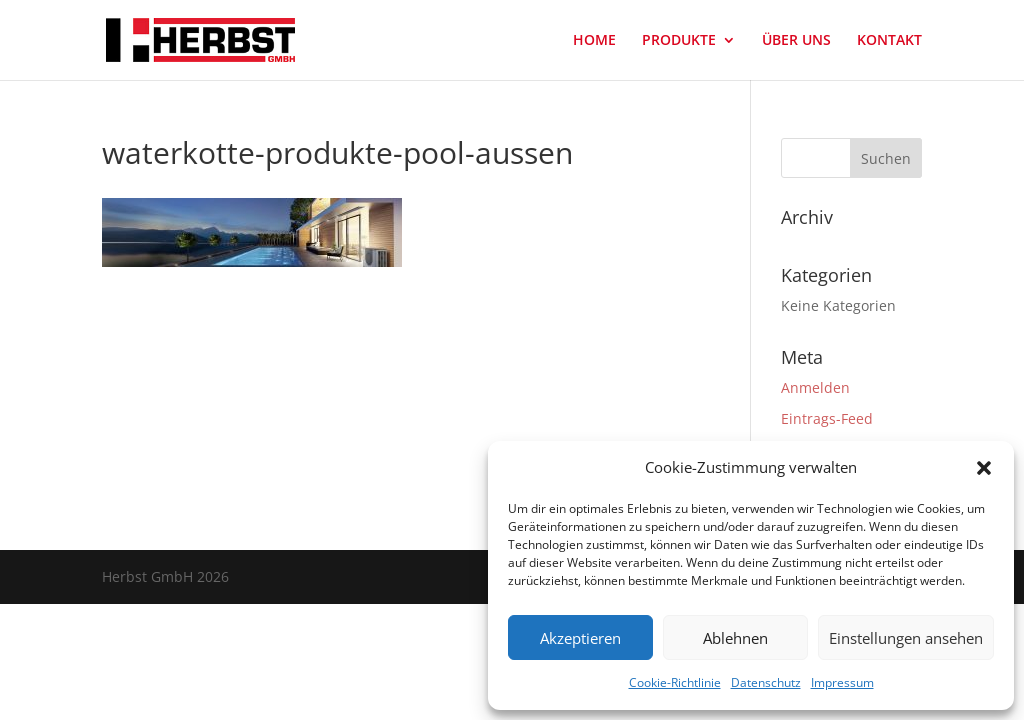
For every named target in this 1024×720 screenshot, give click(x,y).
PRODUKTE (679, 41)
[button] (984, 468)
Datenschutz (766, 682)
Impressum (842, 682)
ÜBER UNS (796, 41)
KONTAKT (889, 41)
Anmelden (815, 387)
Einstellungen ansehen (906, 638)
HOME (594, 41)
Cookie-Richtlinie (675, 682)
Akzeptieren (580, 638)
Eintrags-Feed (827, 418)
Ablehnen (735, 638)
